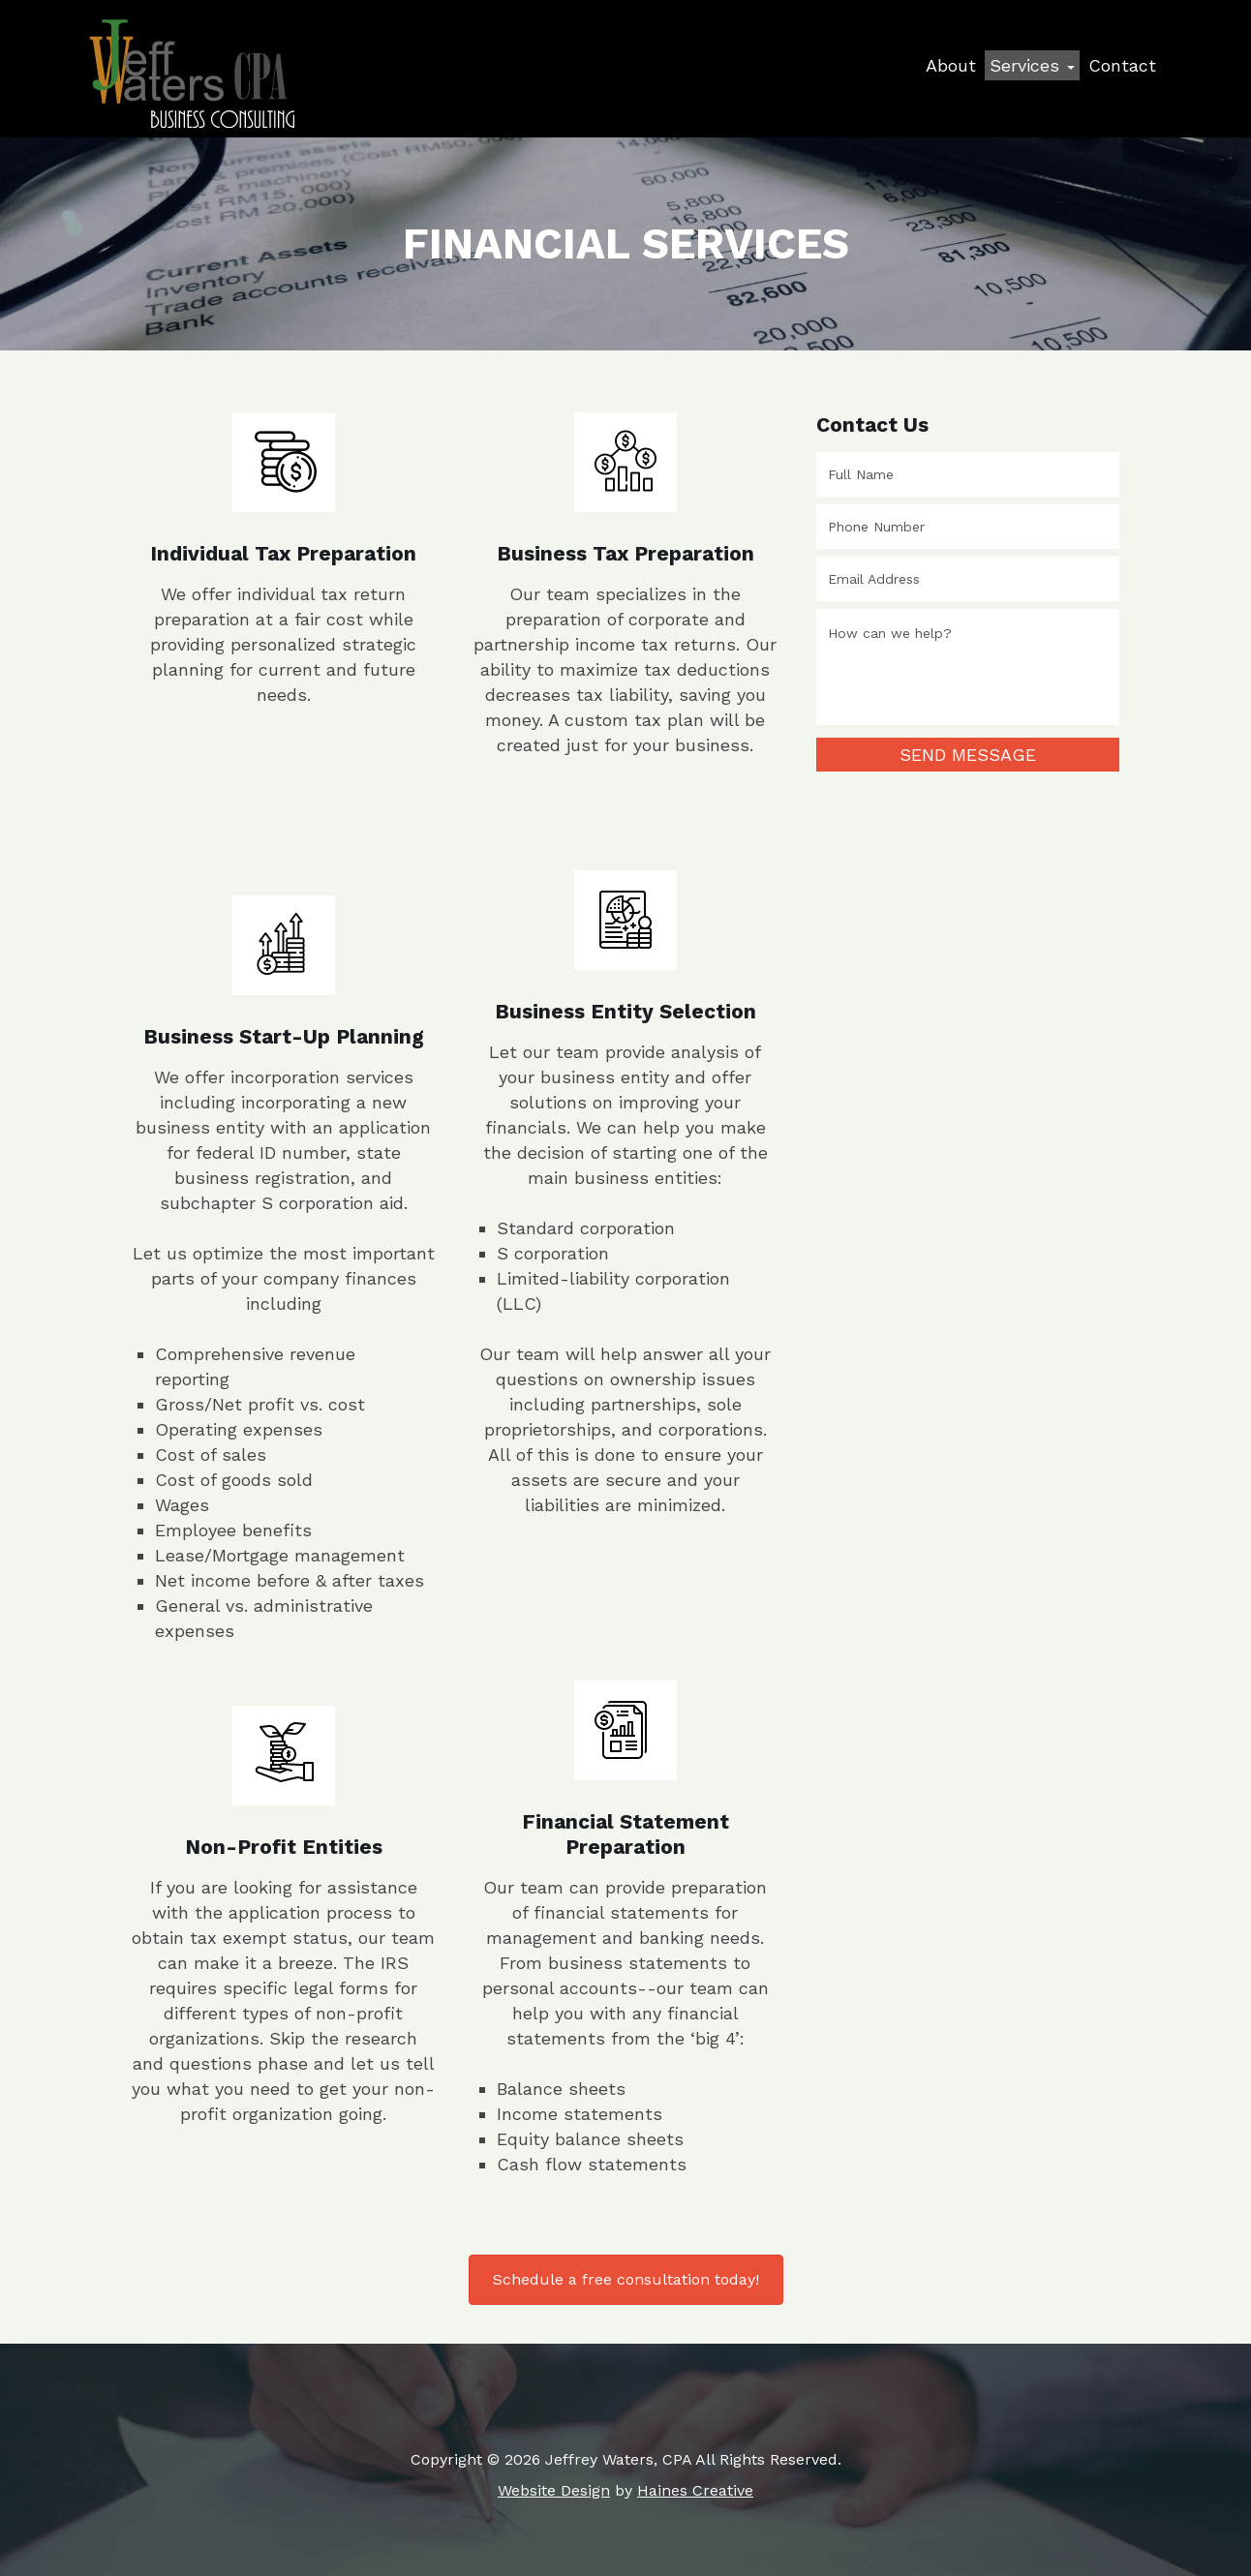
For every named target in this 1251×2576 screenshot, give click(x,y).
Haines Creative (695, 2490)
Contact (1122, 65)
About (951, 65)
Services (1032, 65)
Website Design (554, 2490)
